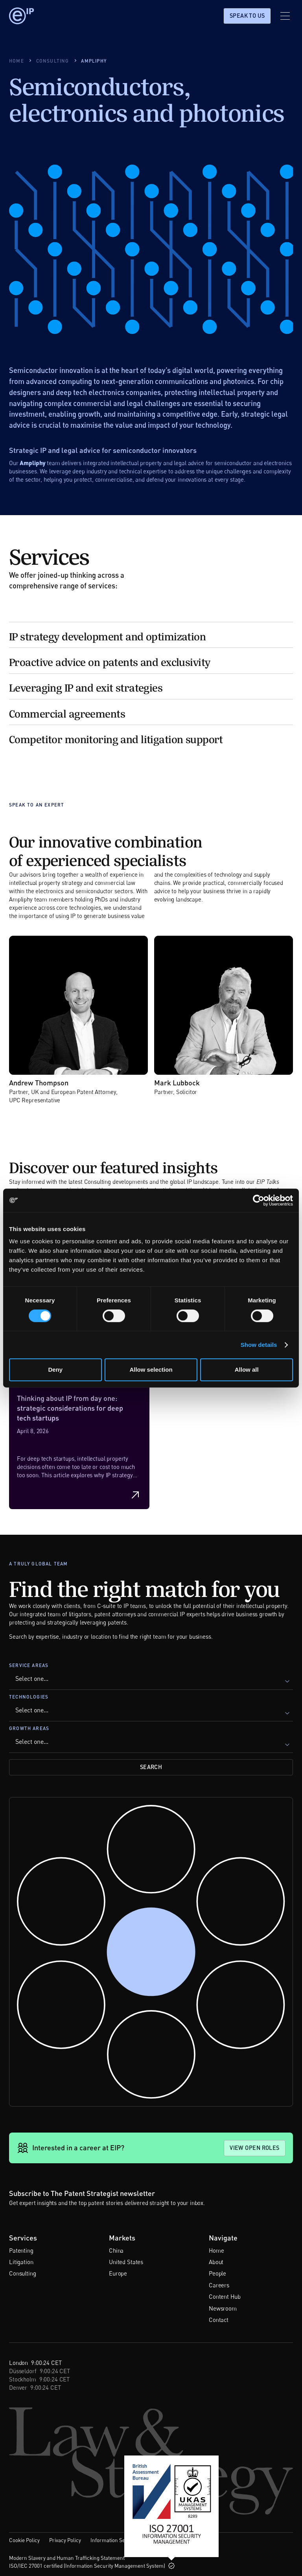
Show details (259, 1344)
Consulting (22, 2273)
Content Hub (224, 2296)
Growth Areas (29, 1728)
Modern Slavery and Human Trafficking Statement (67, 2558)
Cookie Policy (24, 2540)
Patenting (21, 2250)
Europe (118, 2273)
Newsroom (223, 2308)
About (216, 2261)
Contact (218, 2319)
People (217, 2273)
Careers (219, 2285)
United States (126, 2261)
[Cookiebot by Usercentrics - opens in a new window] (258, 1200)
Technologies (28, 1696)
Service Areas (28, 1665)
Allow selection (150, 1369)
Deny (55, 1369)
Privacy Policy (65, 2540)
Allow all (247, 1369)
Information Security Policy (121, 2540)
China (116, 2250)
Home (216, 2250)
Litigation (21, 2261)
